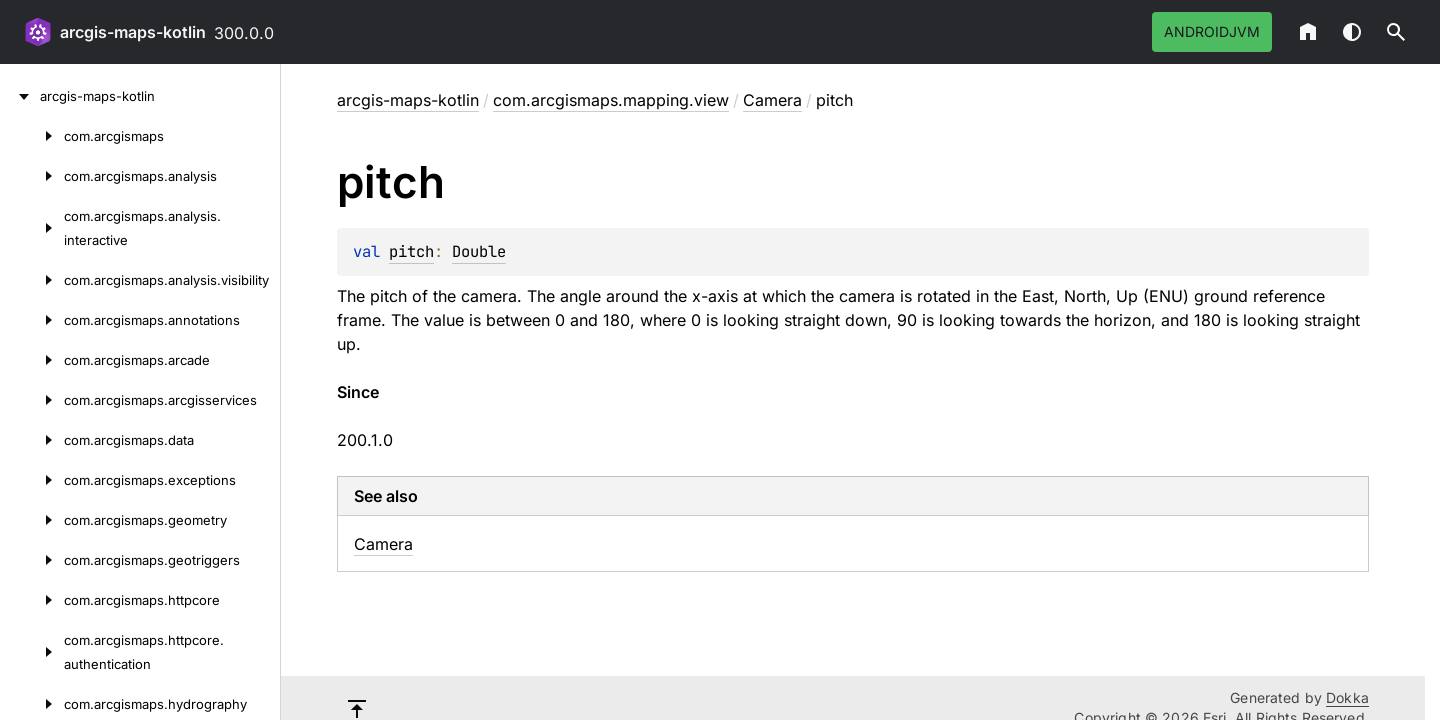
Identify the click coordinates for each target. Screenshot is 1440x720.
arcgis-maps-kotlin (133, 32)
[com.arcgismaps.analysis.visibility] (32, 280)
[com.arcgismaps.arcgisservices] (32, 400)
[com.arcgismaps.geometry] (32, 520)
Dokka (1347, 697)
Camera (772, 100)
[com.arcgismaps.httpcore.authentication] (32, 652)
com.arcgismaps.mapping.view (611, 100)
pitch (411, 251)
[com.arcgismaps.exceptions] (32, 480)
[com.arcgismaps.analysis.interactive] (32, 228)
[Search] (1396, 32)
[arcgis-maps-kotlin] (20, 96)
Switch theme (1352, 32)
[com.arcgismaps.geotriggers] (32, 560)
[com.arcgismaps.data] (32, 440)
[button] (1396, 32)
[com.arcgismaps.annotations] (32, 320)
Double (479, 251)
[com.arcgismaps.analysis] (32, 176)
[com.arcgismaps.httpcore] (32, 600)
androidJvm (1212, 31)
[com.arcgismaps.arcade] (32, 360)
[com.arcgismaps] (32, 136)
